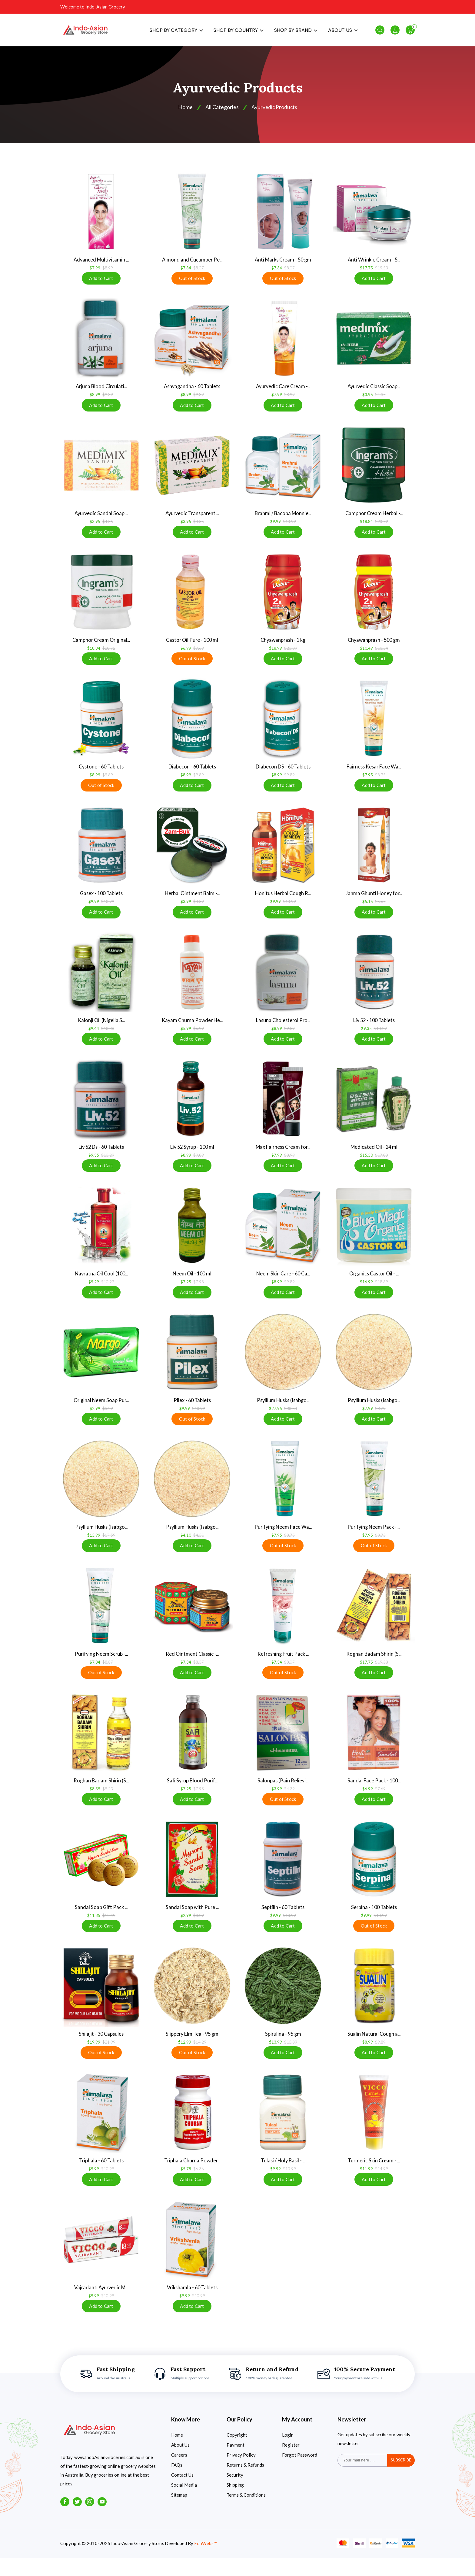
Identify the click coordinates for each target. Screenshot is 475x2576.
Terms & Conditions (246, 2513)
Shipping (235, 2503)
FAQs (176, 2483)
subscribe (401, 2478)
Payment (235, 2463)
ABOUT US (343, 31)
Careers (179, 2473)
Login (288, 2453)
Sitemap (179, 2513)
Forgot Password (299, 2473)
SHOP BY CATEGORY (176, 31)
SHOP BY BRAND (295, 31)
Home (177, 2453)
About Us (180, 2463)
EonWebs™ (205, 2561)
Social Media (184, 2503)
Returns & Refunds (245, 2483)
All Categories (221, 111)
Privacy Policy (241, 2473)
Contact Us (182, 2493)
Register (291, 2463)
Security (235, 2493)
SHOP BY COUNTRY (239, 31)
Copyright (237, 2453)
